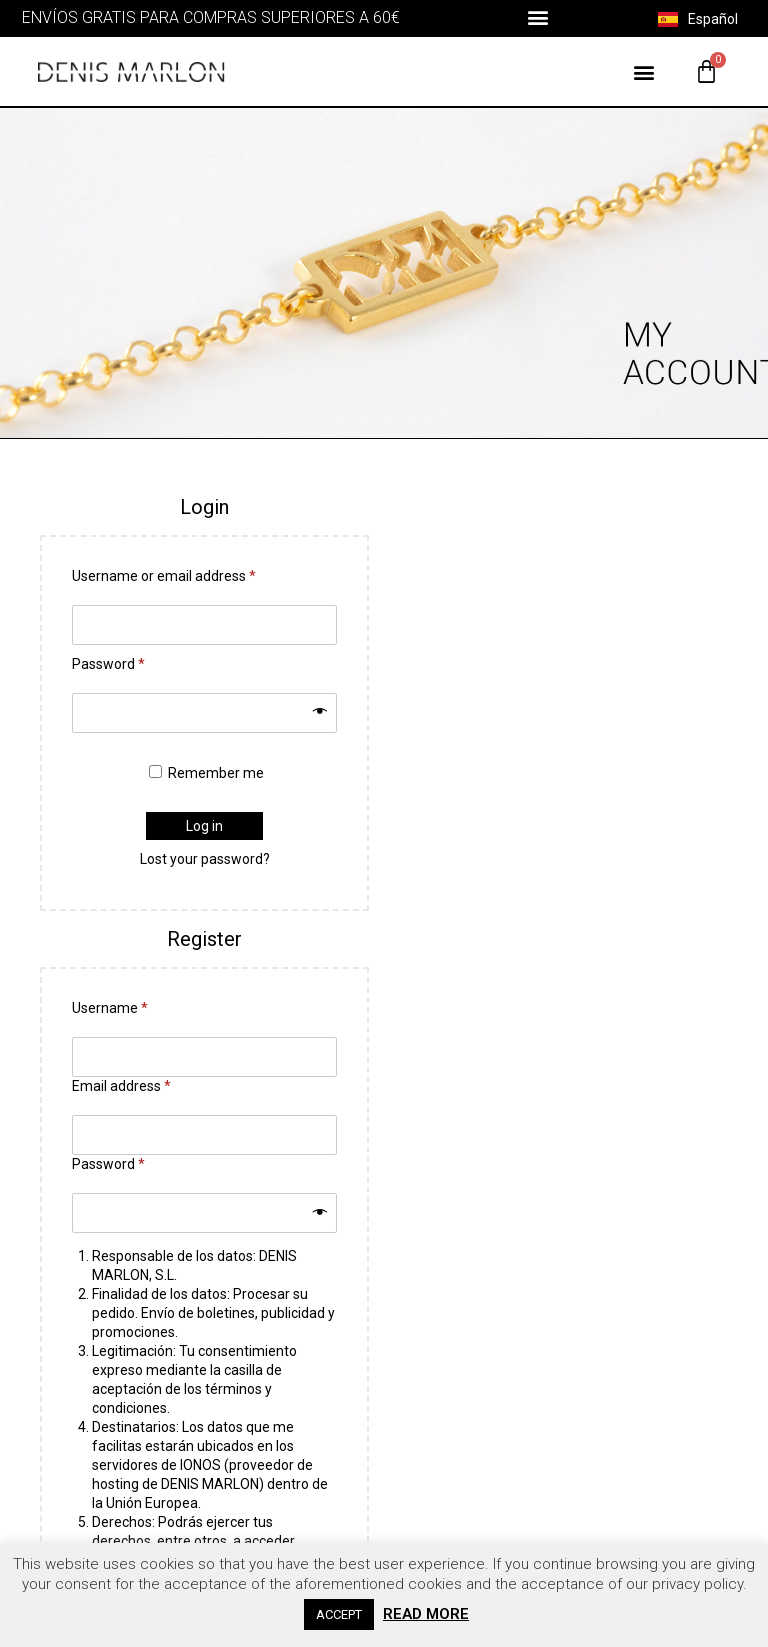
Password (108, 664)
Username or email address (164, 576)
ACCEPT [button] (339, 1614)
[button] (537, 16)
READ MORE (426, 1614)
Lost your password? (205, 859)
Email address (121, 1086)
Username (110, 1008)
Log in (204, 826)
